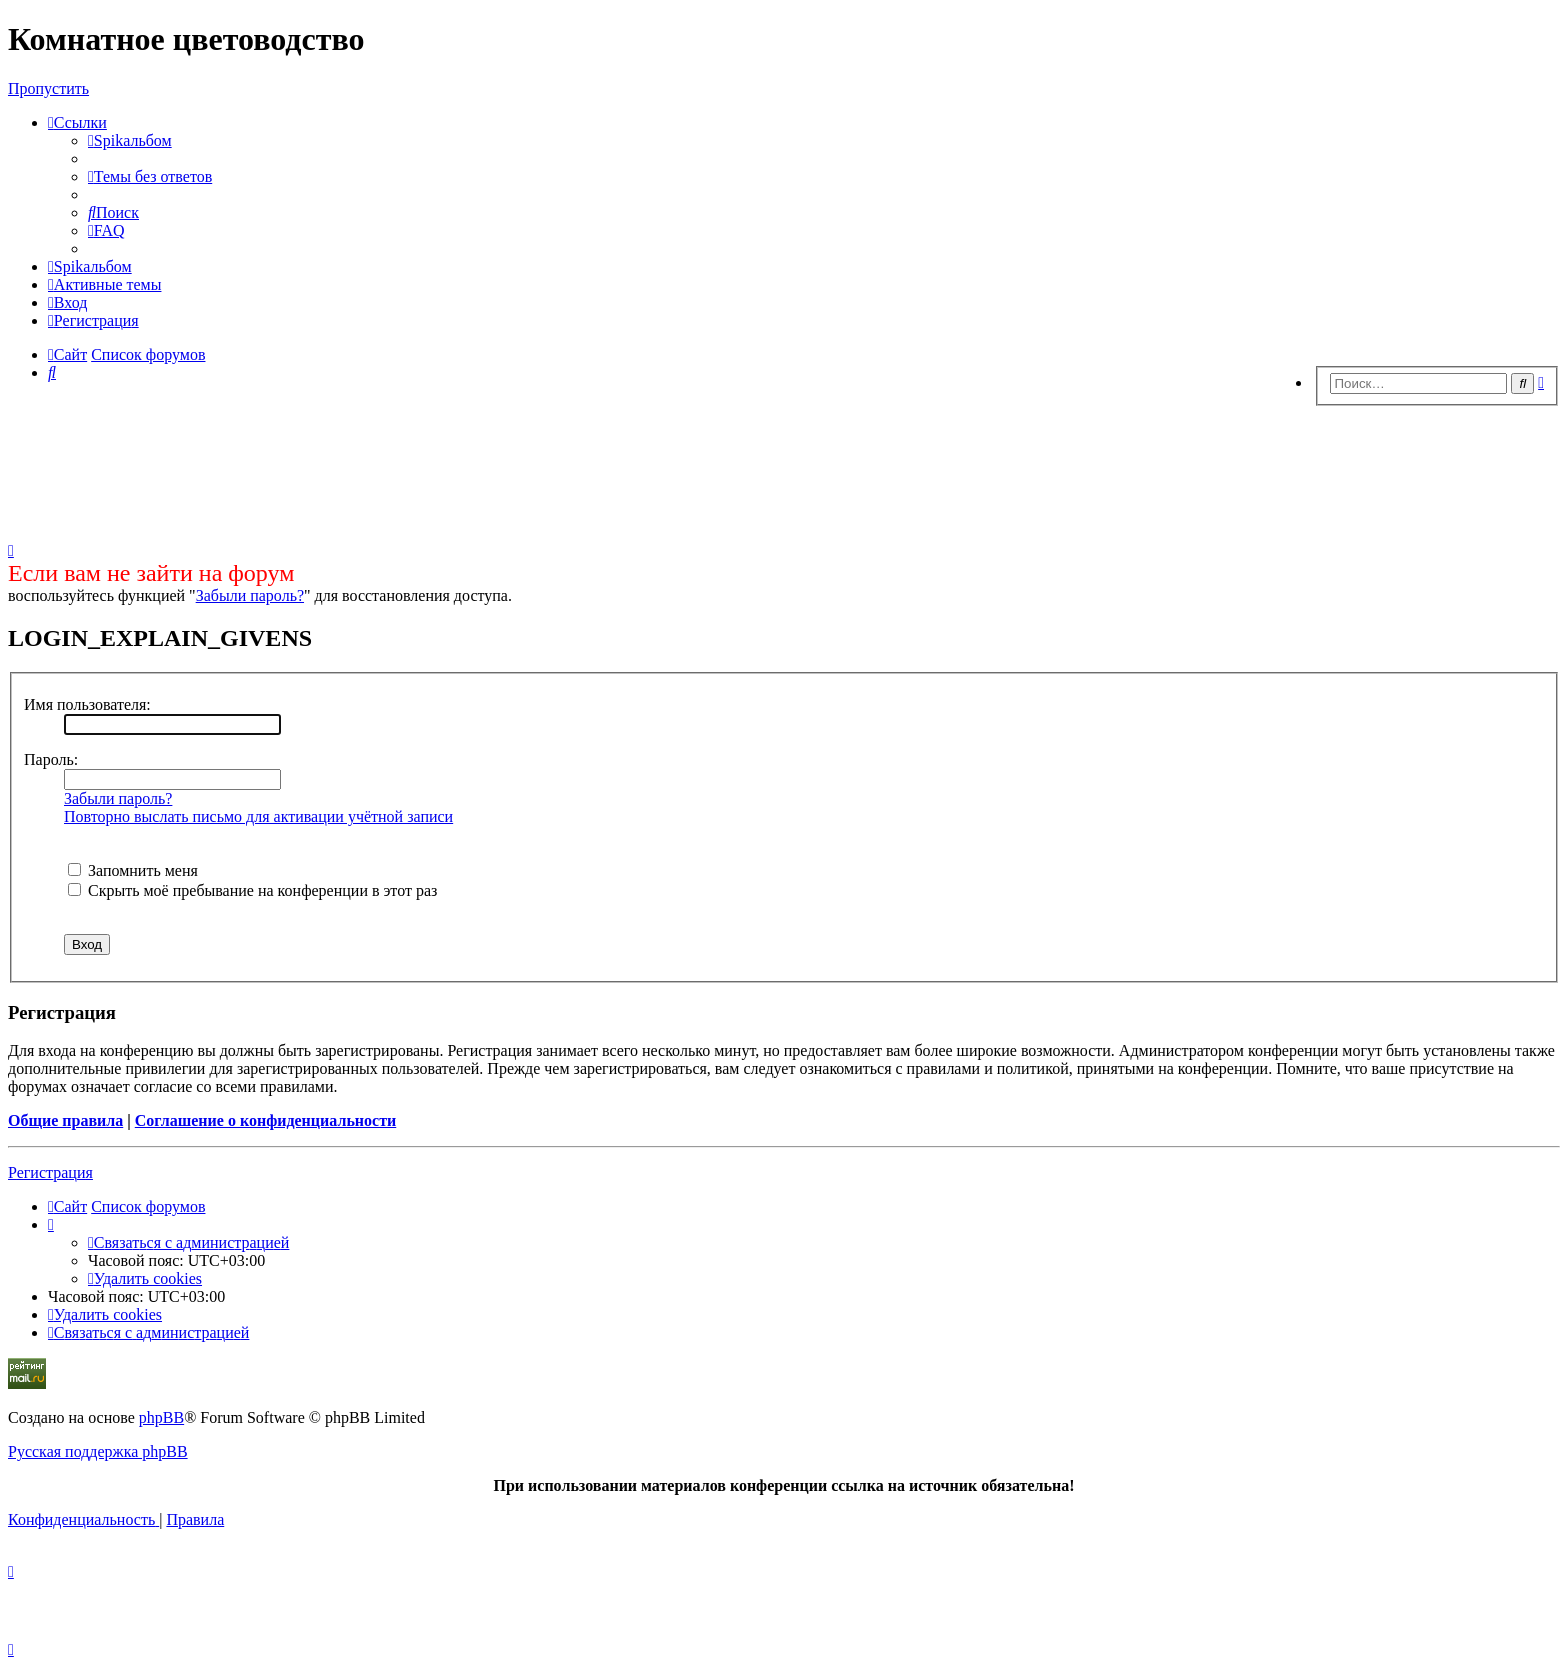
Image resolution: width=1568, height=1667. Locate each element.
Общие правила (65, 1120)
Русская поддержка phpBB (98, 1451)
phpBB (161, 1417)
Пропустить (48, 88)
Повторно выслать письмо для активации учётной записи (258, 816)
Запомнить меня (133, 870)
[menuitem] (130, 140)
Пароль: (51, 759)
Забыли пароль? (250, 595)
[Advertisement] (784, 468)
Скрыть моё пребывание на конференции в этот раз (252, 890)
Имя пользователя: (87, 704)
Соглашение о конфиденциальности (265, 1120)
